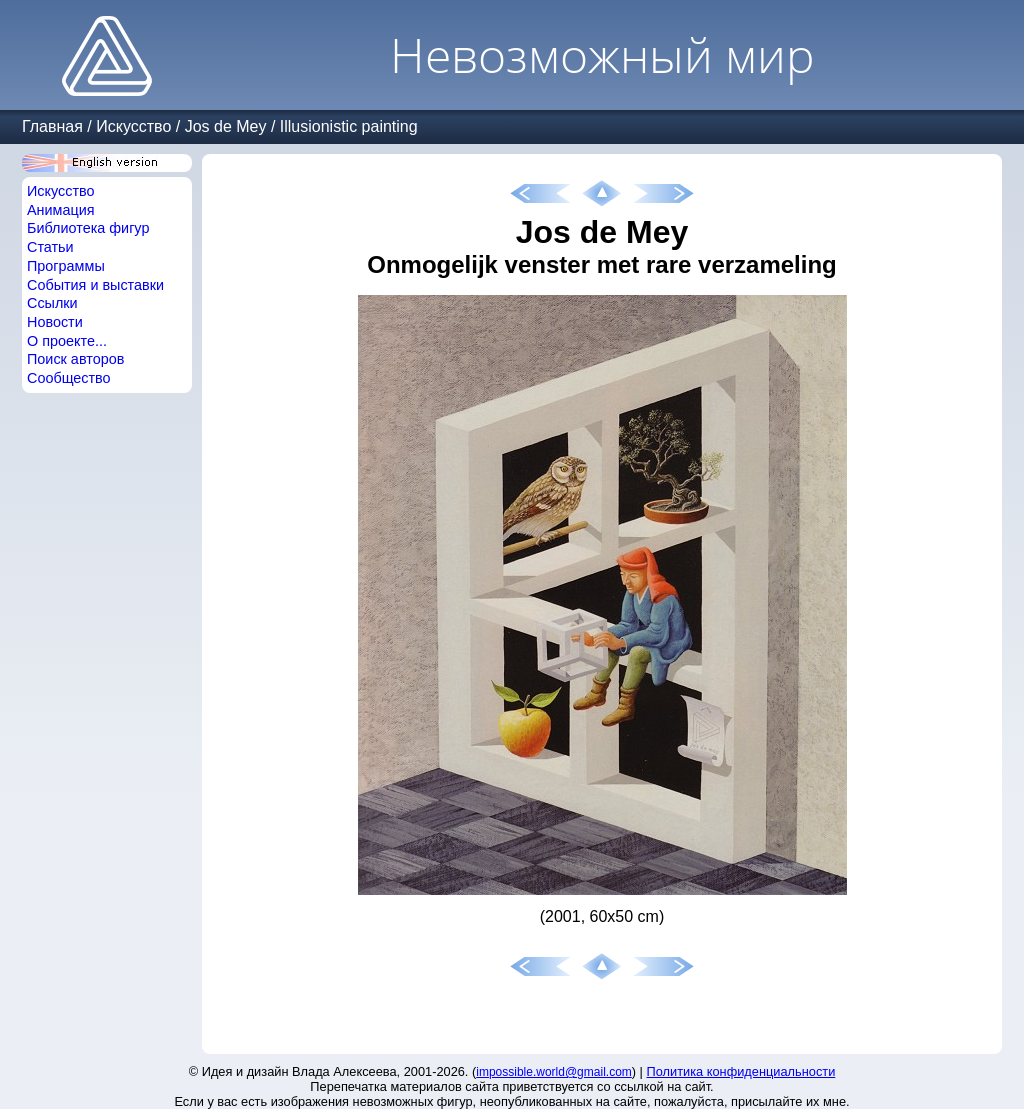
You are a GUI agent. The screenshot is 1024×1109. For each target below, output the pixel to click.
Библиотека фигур (88, 228)
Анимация (61, 210)
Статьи (50, 247)
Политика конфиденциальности (741, 1071)
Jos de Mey (226, 126)
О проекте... (67, 341)
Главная (52, 126)
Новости (55, 322)
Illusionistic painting (349, 126)
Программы (66, 266)
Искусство (133, 126)
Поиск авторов (75, 359)
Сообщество (69, 378)
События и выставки (95, 285)
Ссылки (52, 303)
